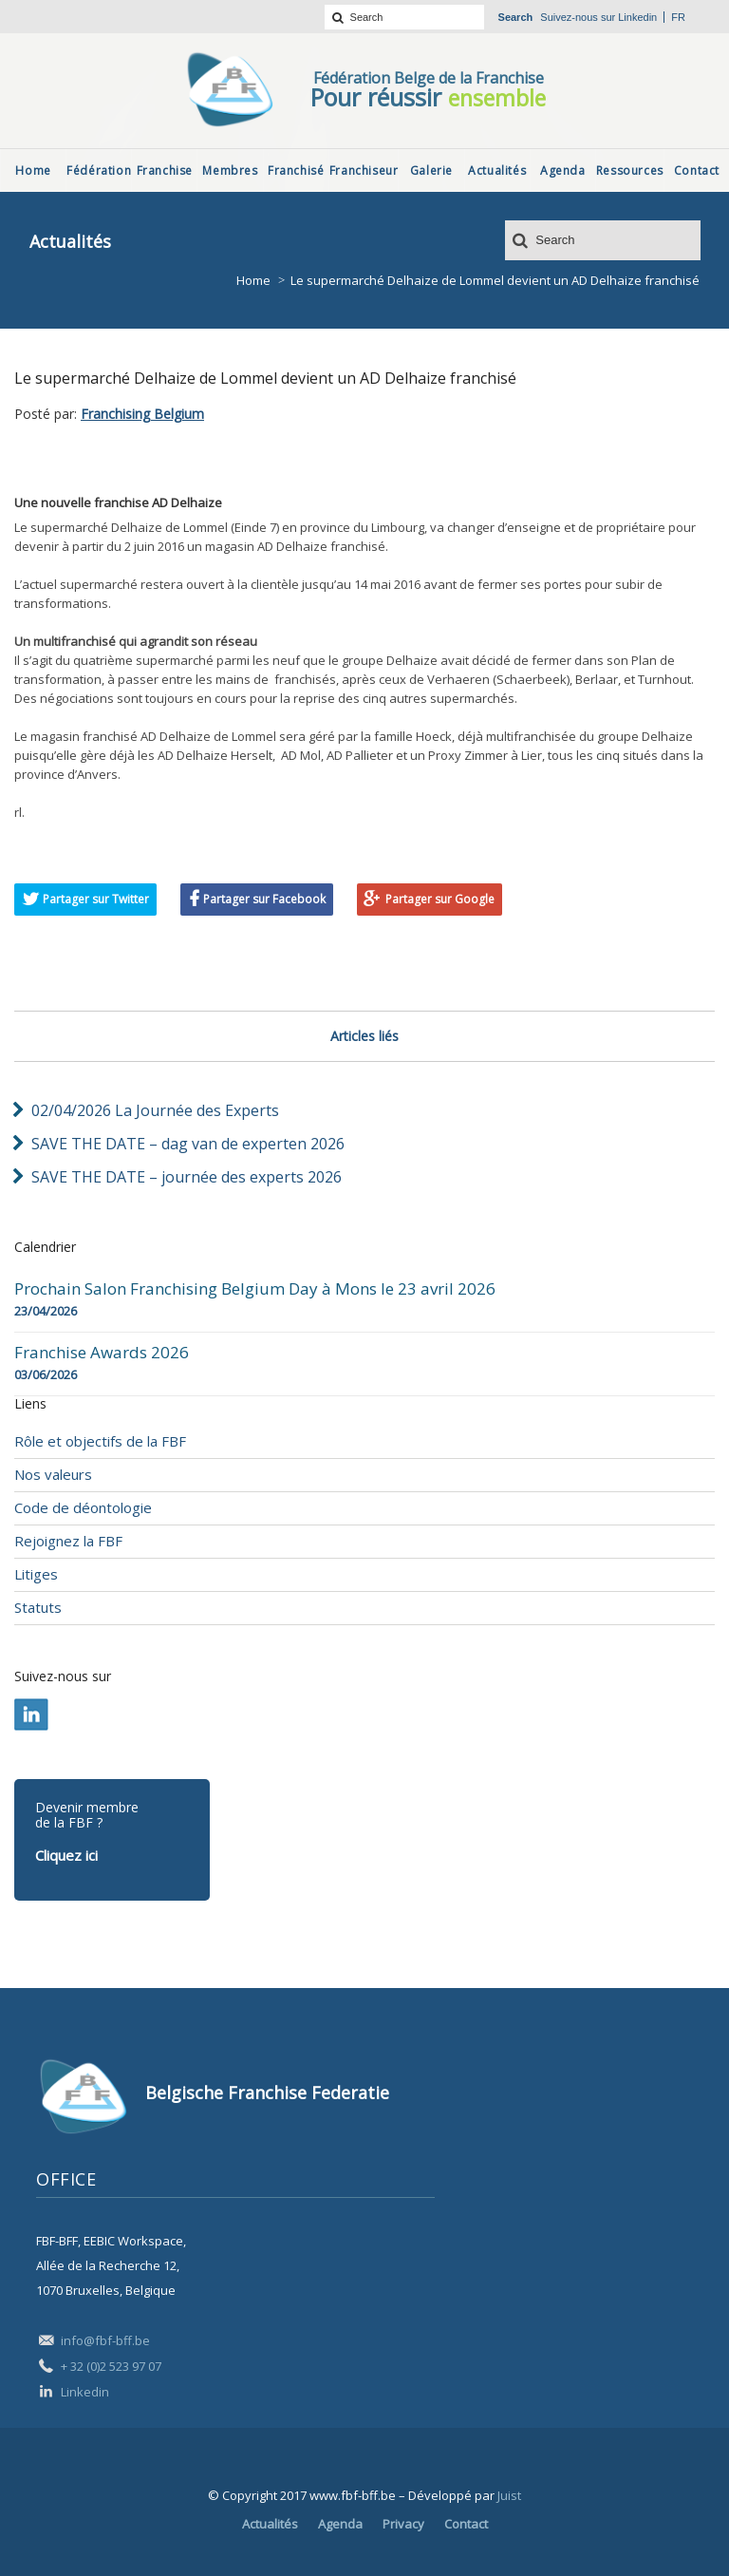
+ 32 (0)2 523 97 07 (111, 2366)
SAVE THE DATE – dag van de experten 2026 (188, 1143)
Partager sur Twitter (96, 899)
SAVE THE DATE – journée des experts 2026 (186, 1176)
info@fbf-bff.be (105, 2340)
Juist (509, 2495)
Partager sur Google (440, 899)
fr (678, 17)
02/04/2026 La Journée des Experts (155, 1110)
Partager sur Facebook (264, 899)
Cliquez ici (66, 1855)
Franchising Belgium (142, 414)
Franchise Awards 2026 (101, 1352)
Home (253, 280)
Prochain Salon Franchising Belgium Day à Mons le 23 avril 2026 (254, 1289)
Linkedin (637, 17)
